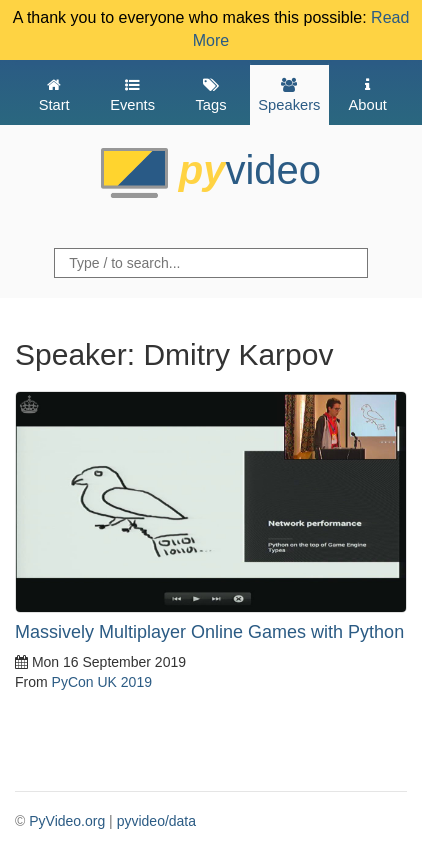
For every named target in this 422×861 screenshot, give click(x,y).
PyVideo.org (67, 821)
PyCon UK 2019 (102, 682)
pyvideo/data (156, 821)
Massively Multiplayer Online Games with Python (209, 632)
